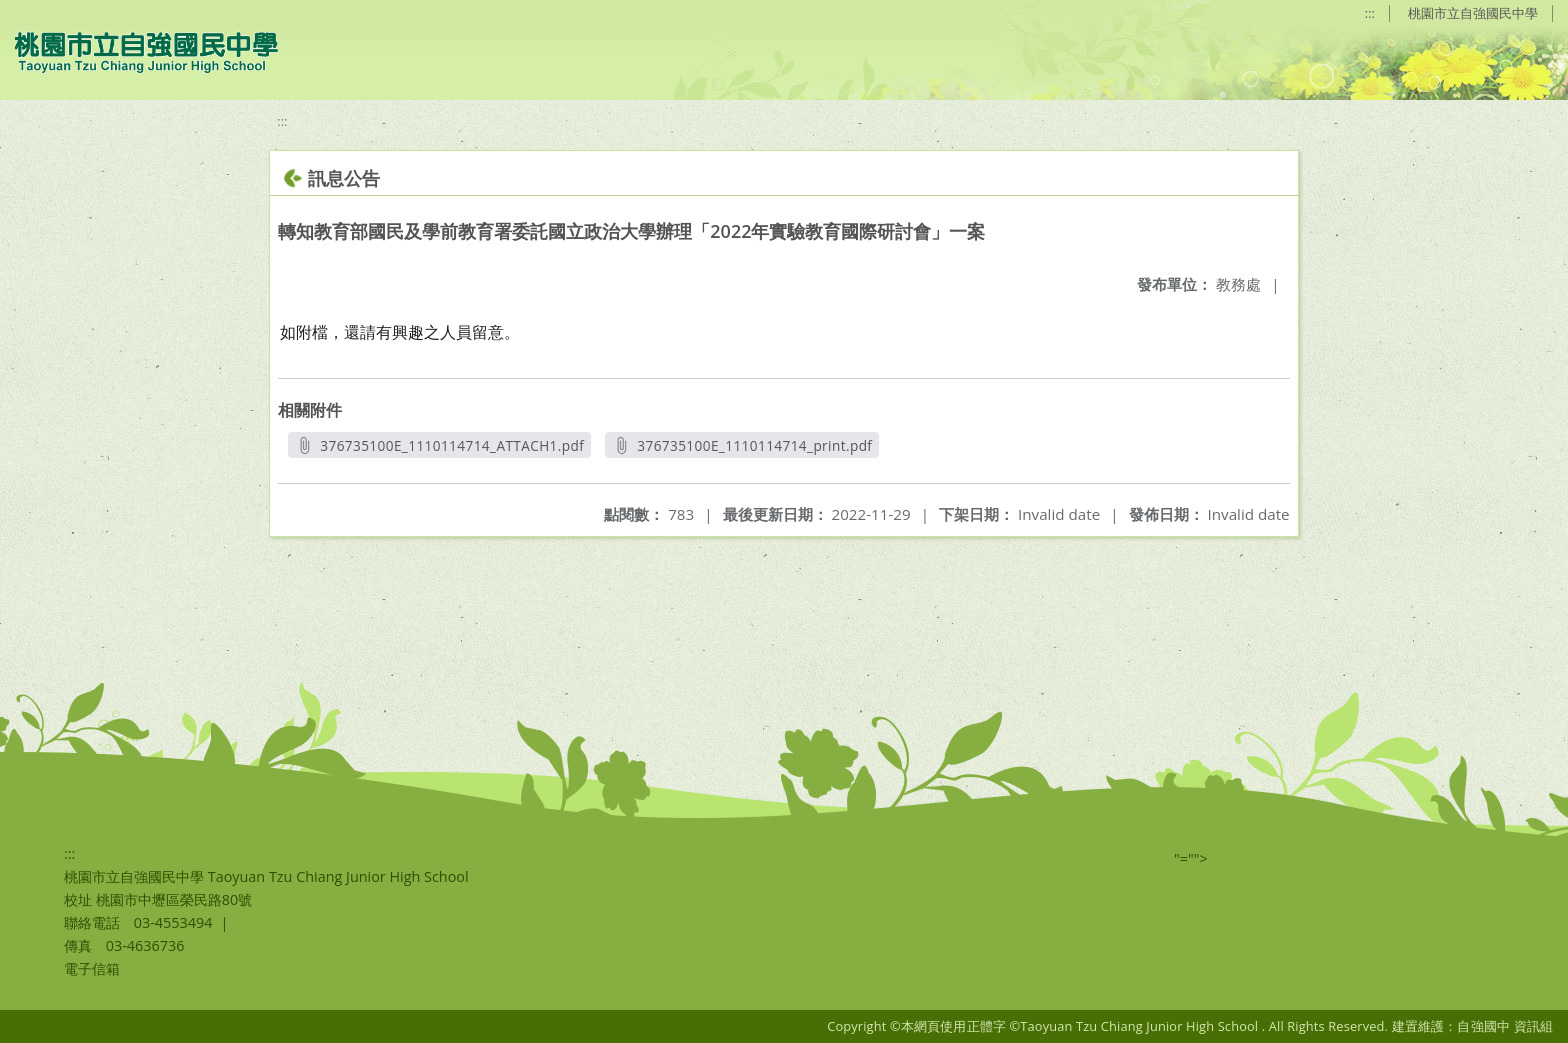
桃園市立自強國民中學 (1473, 13)
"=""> (1191, 858)
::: (1370, 13)
